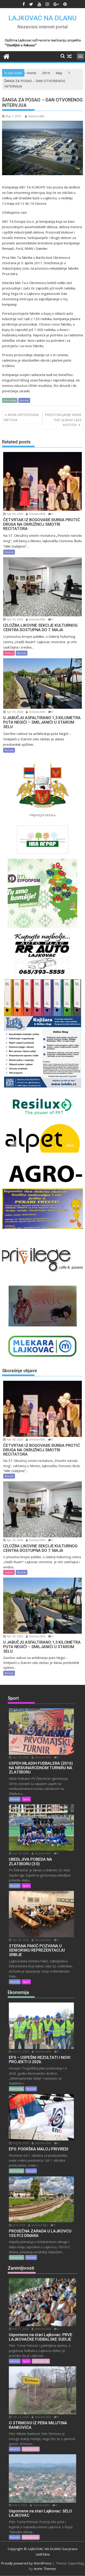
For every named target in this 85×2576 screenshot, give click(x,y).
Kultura (9, 653)
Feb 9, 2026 (18, 2505)
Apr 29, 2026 (19, 1757)
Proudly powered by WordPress (26, 2563)
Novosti (24, 400)
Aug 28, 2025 (19, 2143)
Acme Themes (45, 2568)
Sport (26, 1799)
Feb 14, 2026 (19, 2417)
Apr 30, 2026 (13, 514)
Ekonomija (9, 400)
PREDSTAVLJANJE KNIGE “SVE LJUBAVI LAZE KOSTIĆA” (63, 420)
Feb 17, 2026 (19, 2329)
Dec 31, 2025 (19, 2051)
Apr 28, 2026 (19, 1940)
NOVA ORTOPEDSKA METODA (21, 417)
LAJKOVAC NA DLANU (42, 18)
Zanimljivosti (41, 2361)
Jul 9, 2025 (17, 2225)
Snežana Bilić (35, 116)
